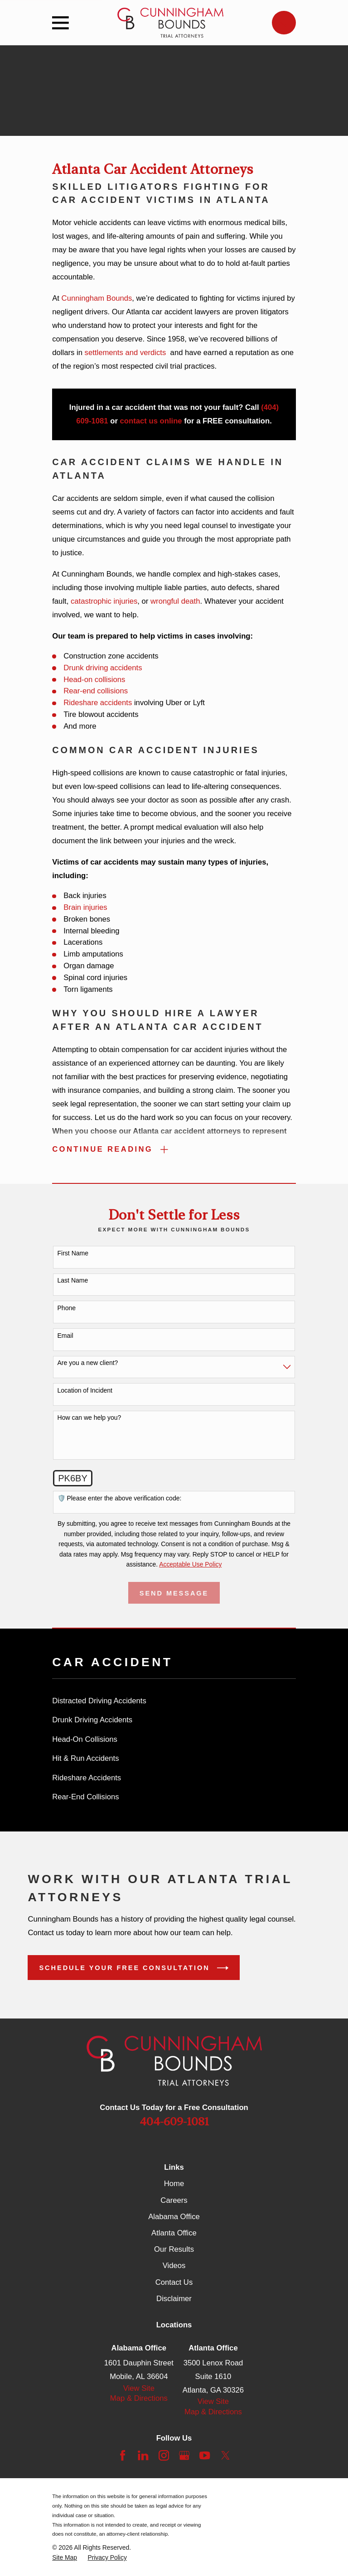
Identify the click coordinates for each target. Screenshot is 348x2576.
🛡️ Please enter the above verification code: (120, 1498)
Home (174, 2184)
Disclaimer (174, 2299)
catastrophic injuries (104, 601)
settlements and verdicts (125, 352)
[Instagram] (164, 2456)
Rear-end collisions (95, 691)
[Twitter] (225, 2456)
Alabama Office (174, 2217)
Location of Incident (85, 1390)
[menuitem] (174, 1701)
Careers (173, 2200)
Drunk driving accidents (102, 667)
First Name (73, 1253)
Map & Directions (139, 2398)
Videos (174, 2266)
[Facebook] (122, 2456)
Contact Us (174, 2282)
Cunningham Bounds (97, 298)
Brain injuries (85, 907)
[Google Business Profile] (184, 2456)
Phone (67, 1308)
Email (65, 1336)
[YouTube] (204, 2456)
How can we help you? (89, 1418)
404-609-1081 (174, 2122)
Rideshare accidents (97, 702)
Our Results (174, 2249)
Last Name (73, 1281)
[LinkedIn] (143, 2456)
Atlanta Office (174, 2233)
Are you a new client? (88, 1363)
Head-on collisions (94, 679)
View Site (139, 2388)
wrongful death (175, 601)
